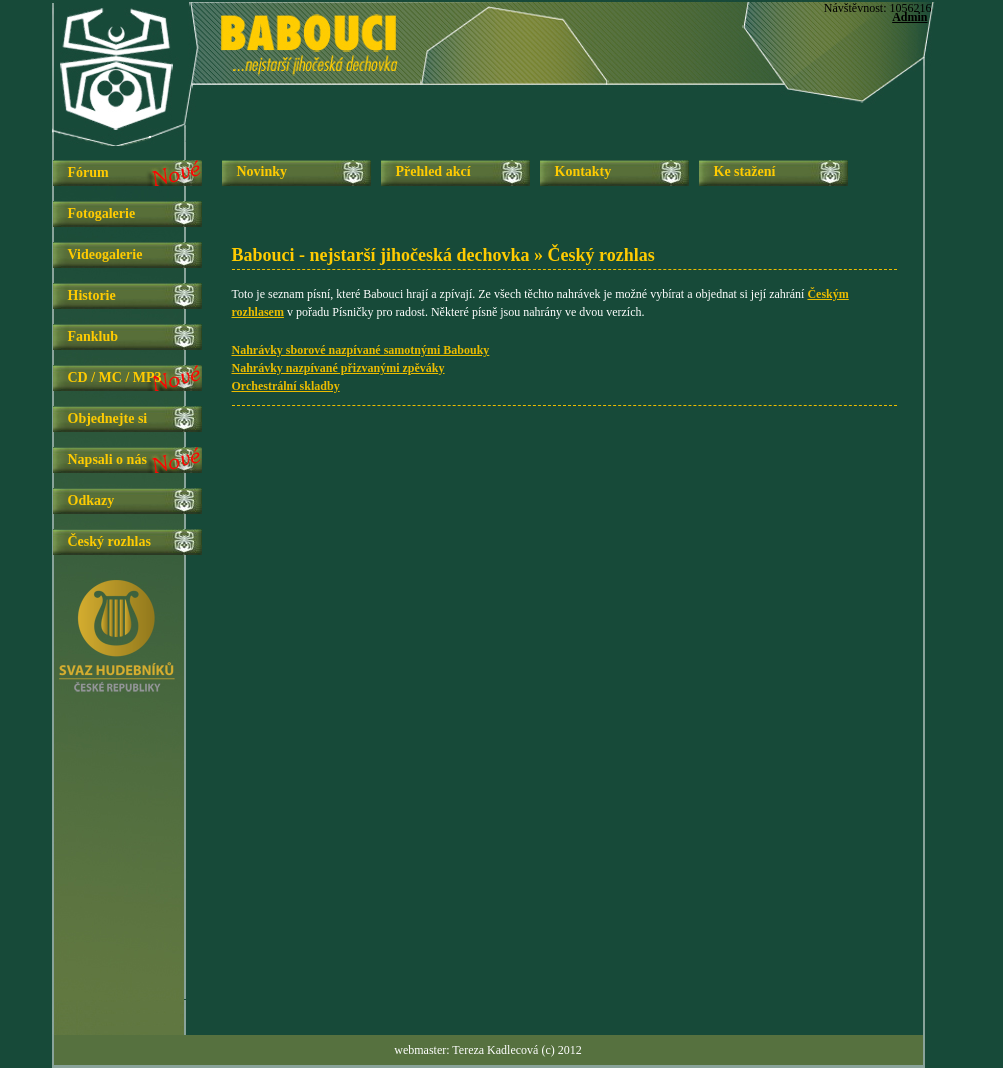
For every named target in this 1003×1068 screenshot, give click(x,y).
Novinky (262, 171)
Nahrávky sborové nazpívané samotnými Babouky (361, 350)
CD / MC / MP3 (115, 377)
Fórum (88, 172)
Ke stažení (745, 171)
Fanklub (93, 336)
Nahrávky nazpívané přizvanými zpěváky (338, 368)
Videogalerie (105, 254)
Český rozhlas (109, 541)
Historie (92, 295)
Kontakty (583, 171)
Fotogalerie (102, 213)
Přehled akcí (433, 171)
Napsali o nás (107, 459)
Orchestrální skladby (286, 386)
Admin (909, 17)
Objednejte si (108, 418)
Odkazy (91, 500)
